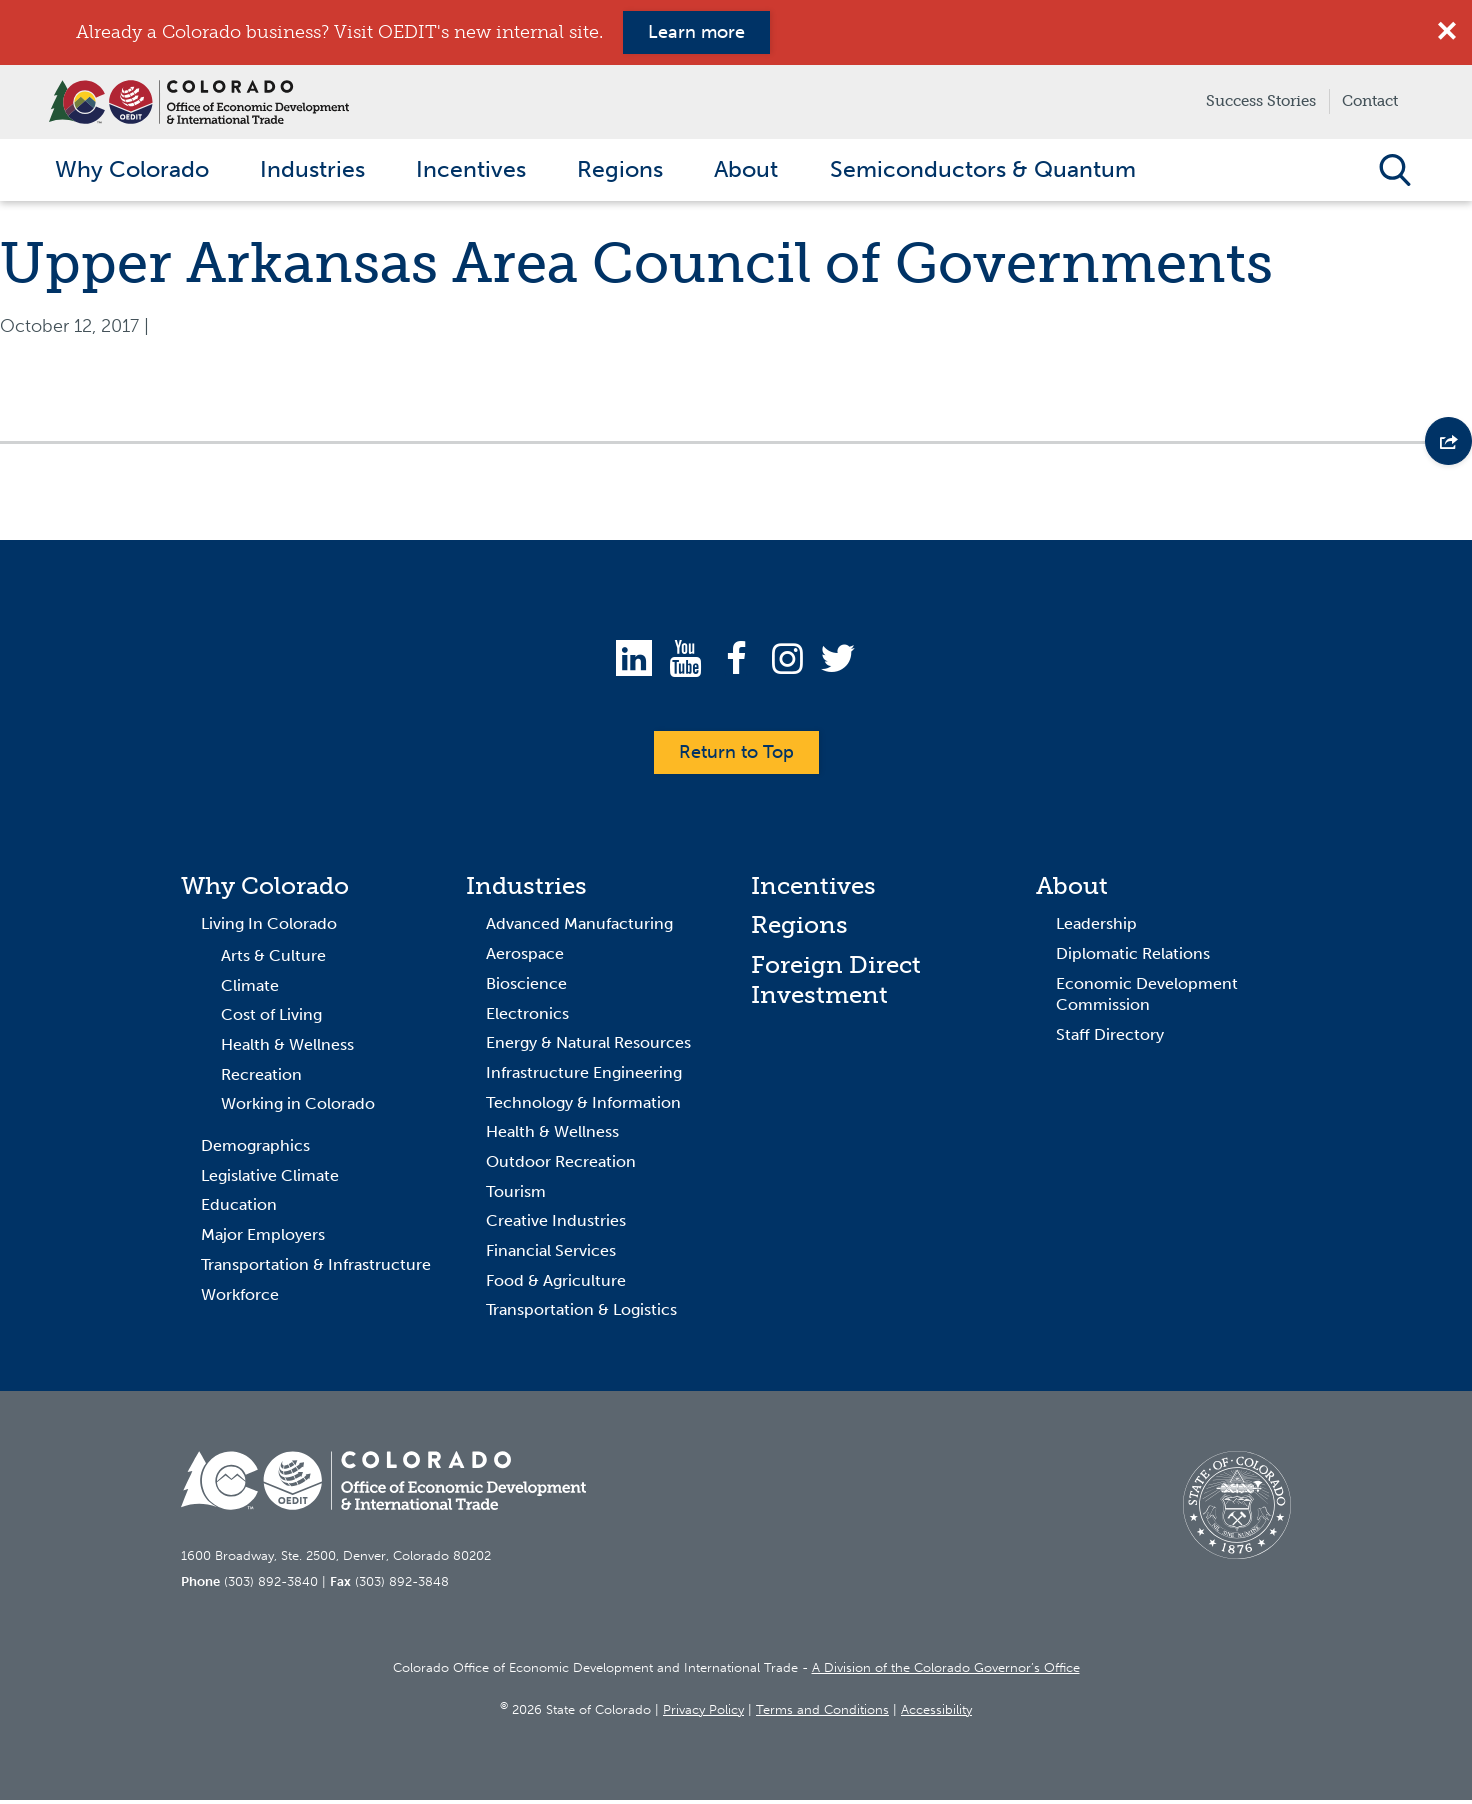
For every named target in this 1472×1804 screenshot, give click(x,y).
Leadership (1096, 928)
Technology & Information (583, 1106)
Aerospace (525, 958)
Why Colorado (265, 889)
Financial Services (551, 1255)
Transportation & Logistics (581, 1314)
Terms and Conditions (822, 1713)
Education (239, 1209)
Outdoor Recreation (561, 1166)
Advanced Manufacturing (579, 928)
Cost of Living (271, 1019)
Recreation (261, 1078)
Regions (799, 929)
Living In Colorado (269, 928)
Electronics (527, 1017)
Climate (250, 989)
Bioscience (526, 987)
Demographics (255, 1150)
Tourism (516, 1195)
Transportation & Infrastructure (316, 1268)
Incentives (813, 889)
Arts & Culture (273, 960)
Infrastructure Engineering (584, 1077)
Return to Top (736, 756)
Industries (526, 889)
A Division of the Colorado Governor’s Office (946, 1672)
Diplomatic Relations (1133, 958)
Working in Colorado (298, 1108)
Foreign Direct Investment (836, 984)
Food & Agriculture (556, 1284)
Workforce (240, 1298)
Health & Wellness (287, 1049)
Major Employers (263, 1239)
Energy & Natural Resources (588, 1047)
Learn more (696, 32)
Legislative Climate (270, 1179)
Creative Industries (556, 1225)
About (1072, 889)
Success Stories (1261, 101)
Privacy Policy (703, 1713)
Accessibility (936, 1713)
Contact (1370, 101)
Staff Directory (1110, 1039)
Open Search (1394, 172)
